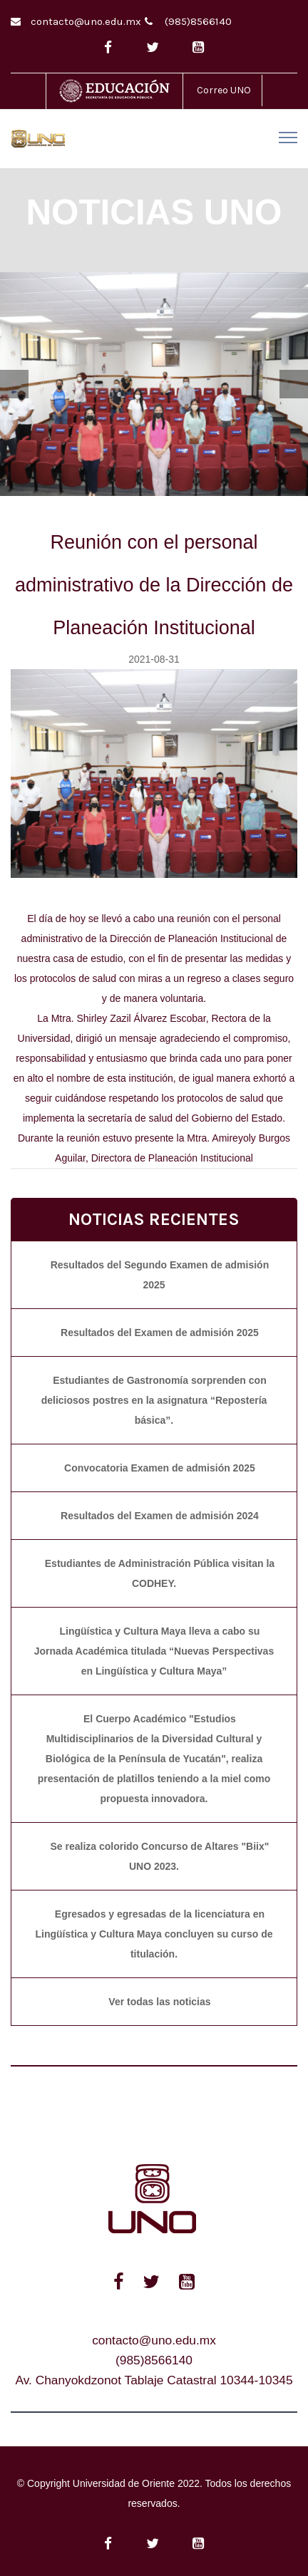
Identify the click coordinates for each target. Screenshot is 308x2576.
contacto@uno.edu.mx (86, 21)
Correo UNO (224, 90)
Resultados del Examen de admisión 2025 (160, 1332)
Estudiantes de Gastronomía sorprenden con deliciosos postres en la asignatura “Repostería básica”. (154, 1400)
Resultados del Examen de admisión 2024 (160, 1515)
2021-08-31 (154, 659)
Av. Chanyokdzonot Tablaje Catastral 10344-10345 (153, 2380)
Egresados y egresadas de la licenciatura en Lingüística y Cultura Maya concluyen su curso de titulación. (154, 1934)
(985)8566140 (198, 21)
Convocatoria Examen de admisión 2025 (159, 1468)
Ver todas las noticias (159, 2001)
